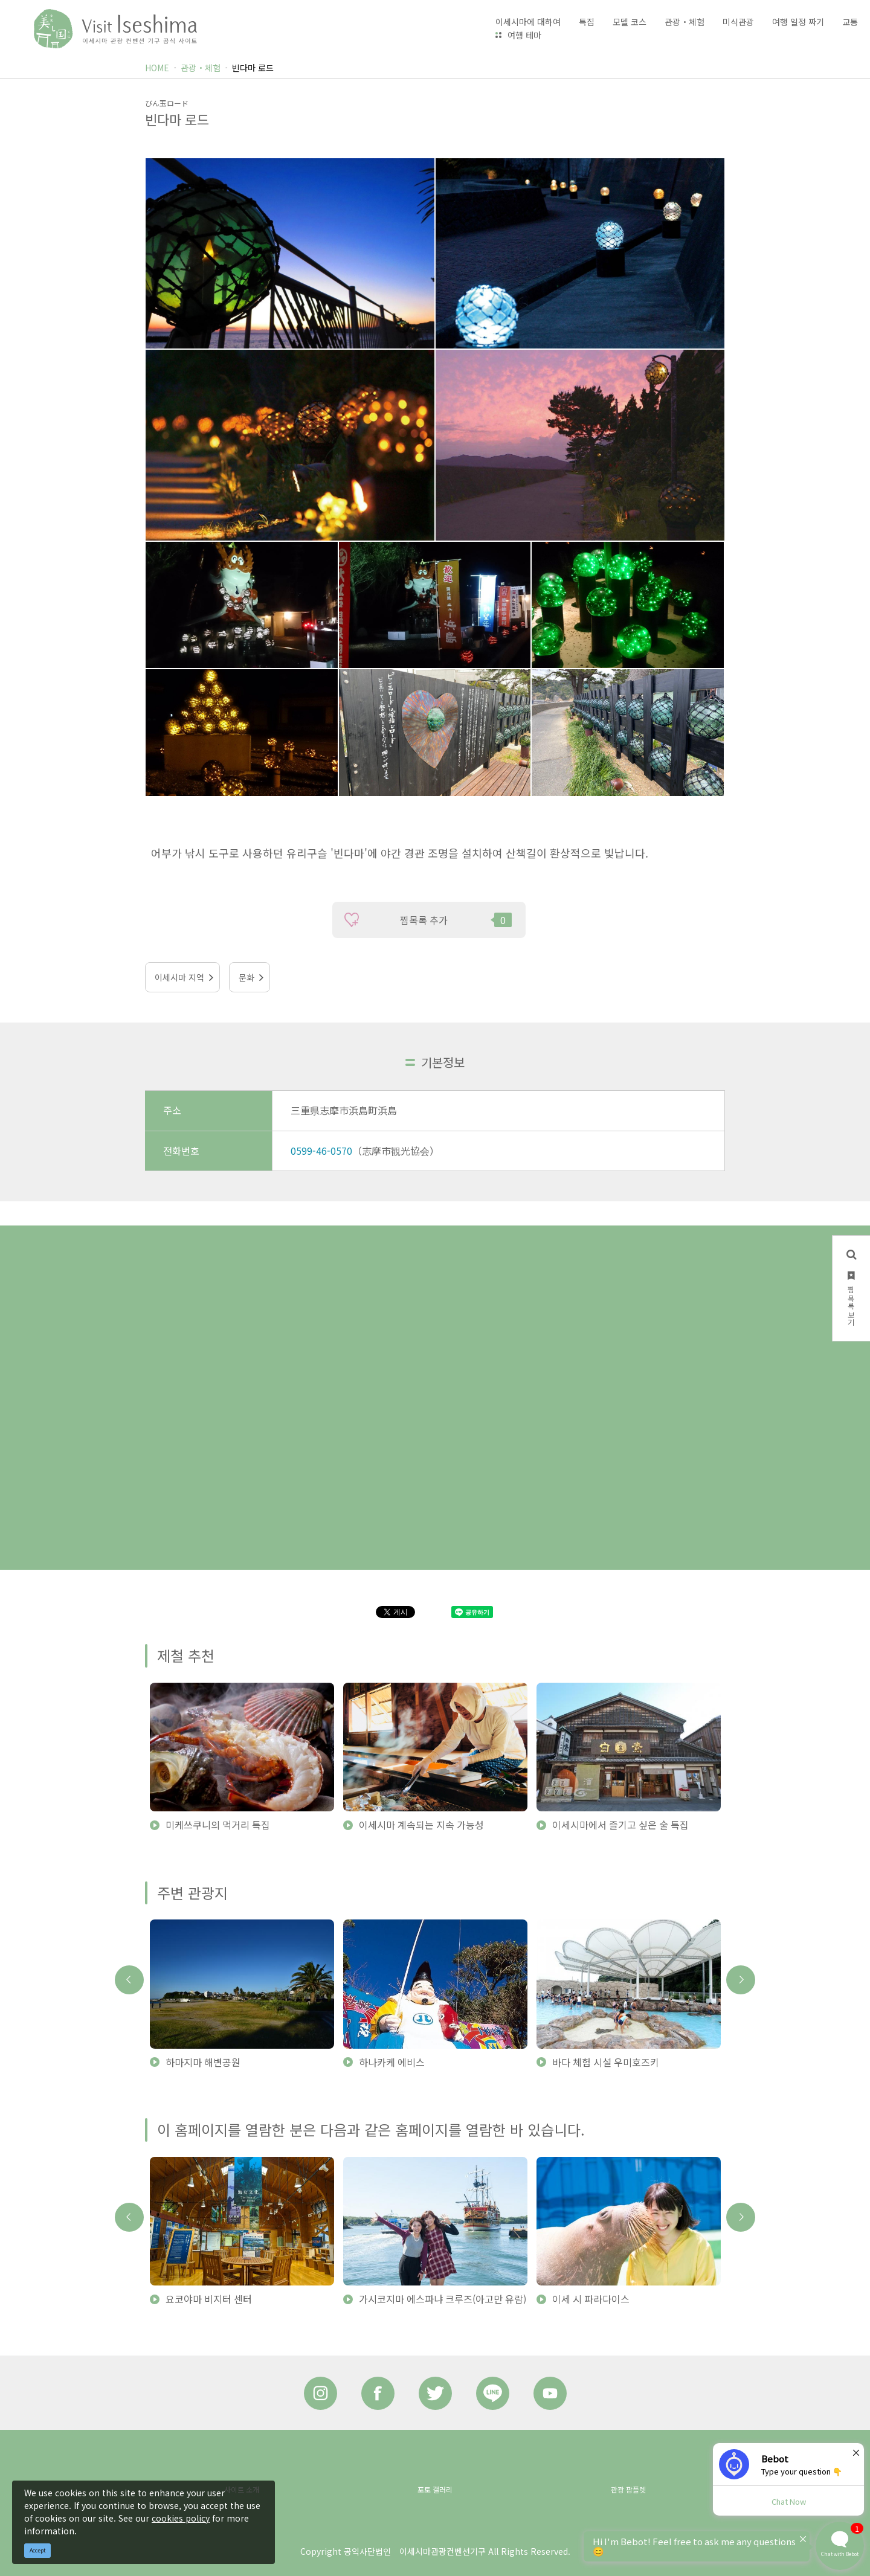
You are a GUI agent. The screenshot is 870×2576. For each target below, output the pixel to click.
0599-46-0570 (321, 1150)
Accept (38, 2550)
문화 (246, 977)
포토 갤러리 (435, 2489)
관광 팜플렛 (628, 2489)
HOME (157, 68)
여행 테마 (524, 35)
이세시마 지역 (179, 977)
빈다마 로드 (253, 68)
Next (740, 1979)
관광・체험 (201, 68)
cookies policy (181, 2518)
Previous (129, 1979)
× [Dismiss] (856, 2452)
